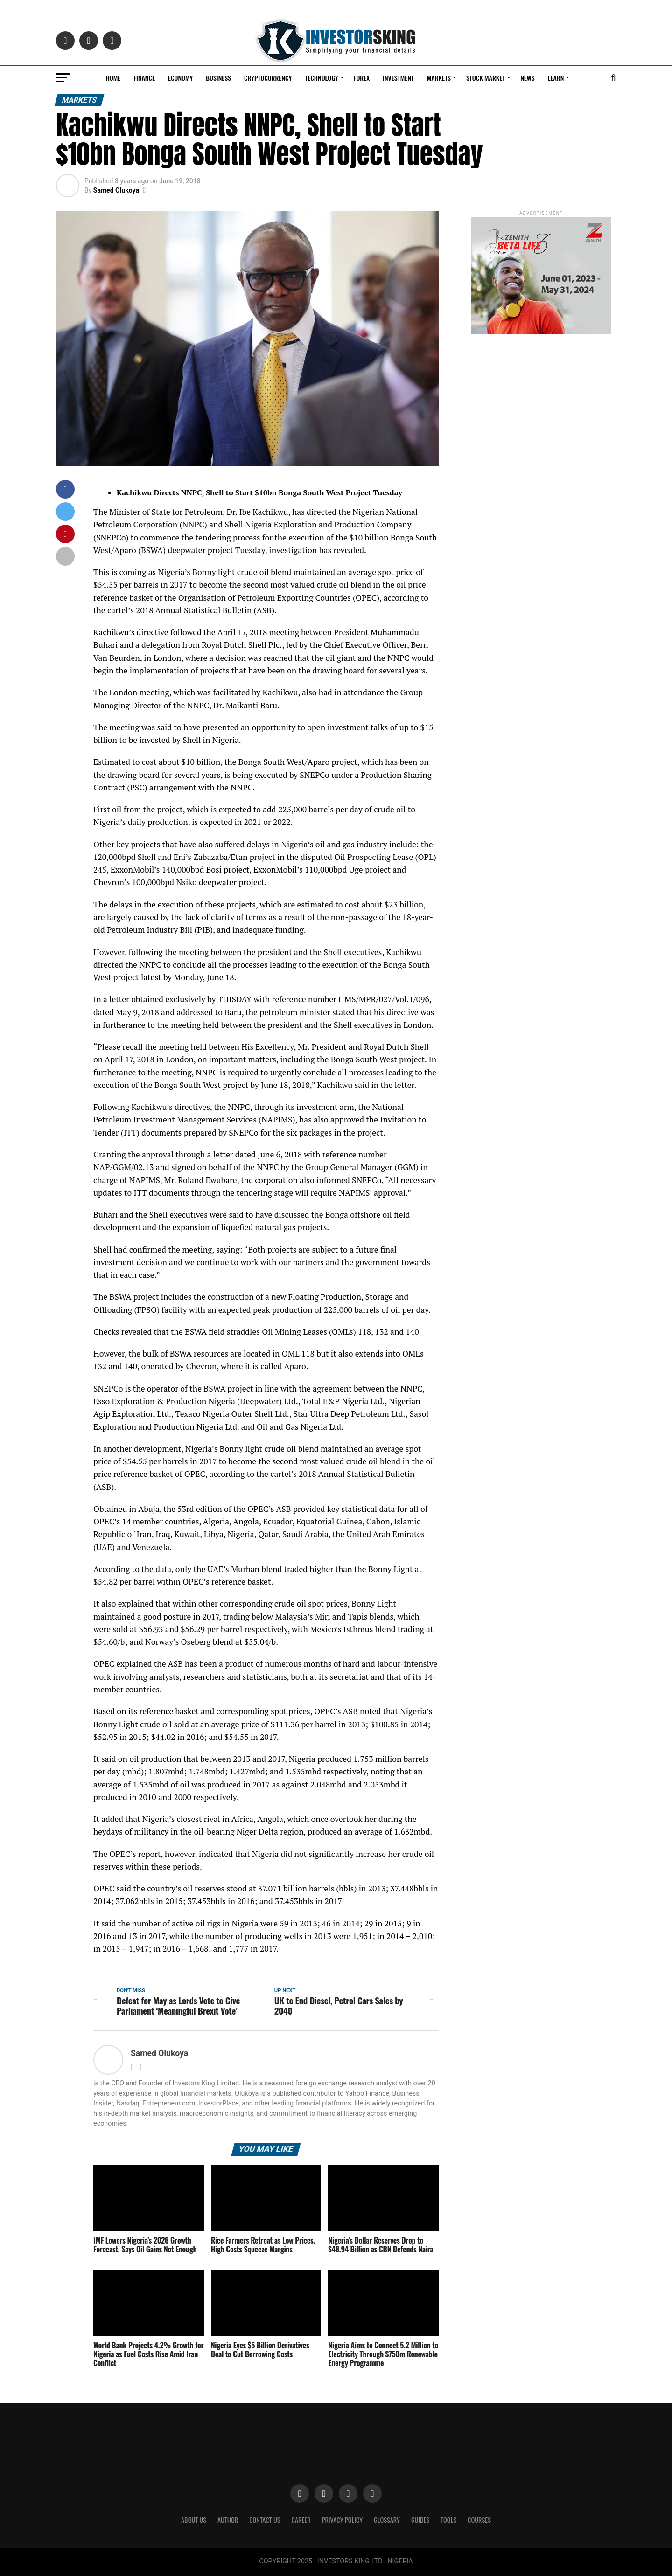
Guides (420, 2520)
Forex (362, 78)
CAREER (301, 2520)
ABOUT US (193, 2520)
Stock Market (485, 78)
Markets (439, 78)
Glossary (387, 2520)
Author (227, 2520)
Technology (321, 78)
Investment (398, 78)
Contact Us (264, 2520)
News (527, 78)
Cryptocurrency (268, 78)
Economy (180, 78)
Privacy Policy (342, 2520)
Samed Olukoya (116, 190)
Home (113, 78)
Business (218, 78)
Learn (556, 78)
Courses (479, 2520)
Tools (448, 2520)
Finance (144, 78)
